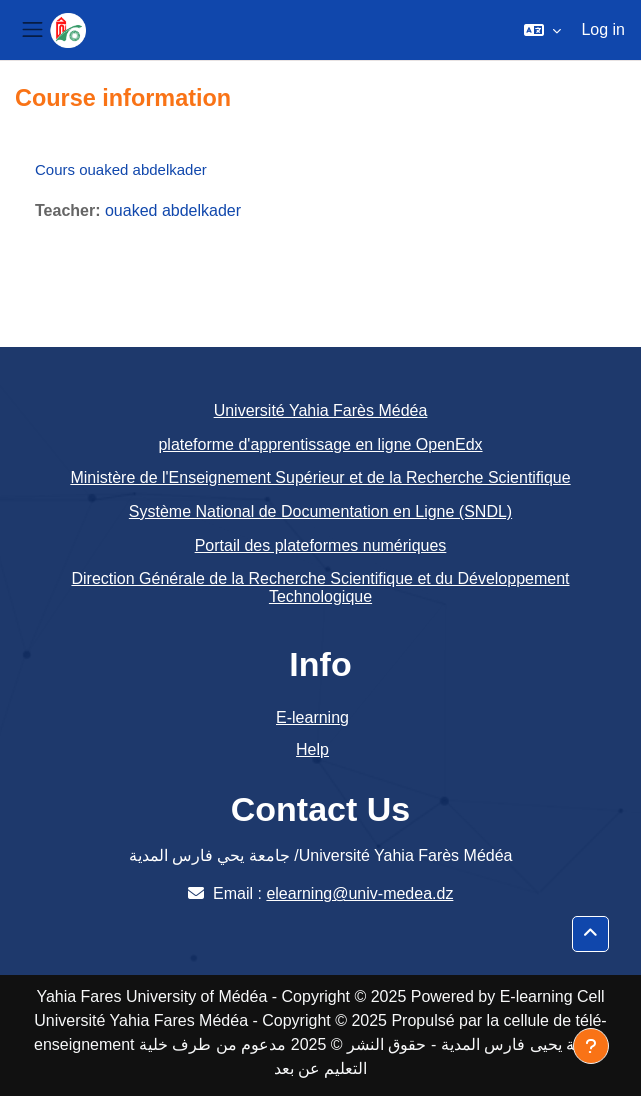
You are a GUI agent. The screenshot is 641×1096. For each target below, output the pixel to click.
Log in (603, 29)
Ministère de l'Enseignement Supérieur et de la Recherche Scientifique (320, 477)
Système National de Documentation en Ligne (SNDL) (320, 511)
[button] (542, 30)
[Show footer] (591, 1046)
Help (312, 749)
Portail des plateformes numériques (321, 545)
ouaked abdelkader (173, 210)
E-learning (312, 717)
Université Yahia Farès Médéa (321, 410)
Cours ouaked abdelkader (121, 169)
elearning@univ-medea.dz (359, 893)
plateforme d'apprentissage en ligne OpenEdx (320, 444)
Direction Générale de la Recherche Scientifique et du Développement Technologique (320, 587)
